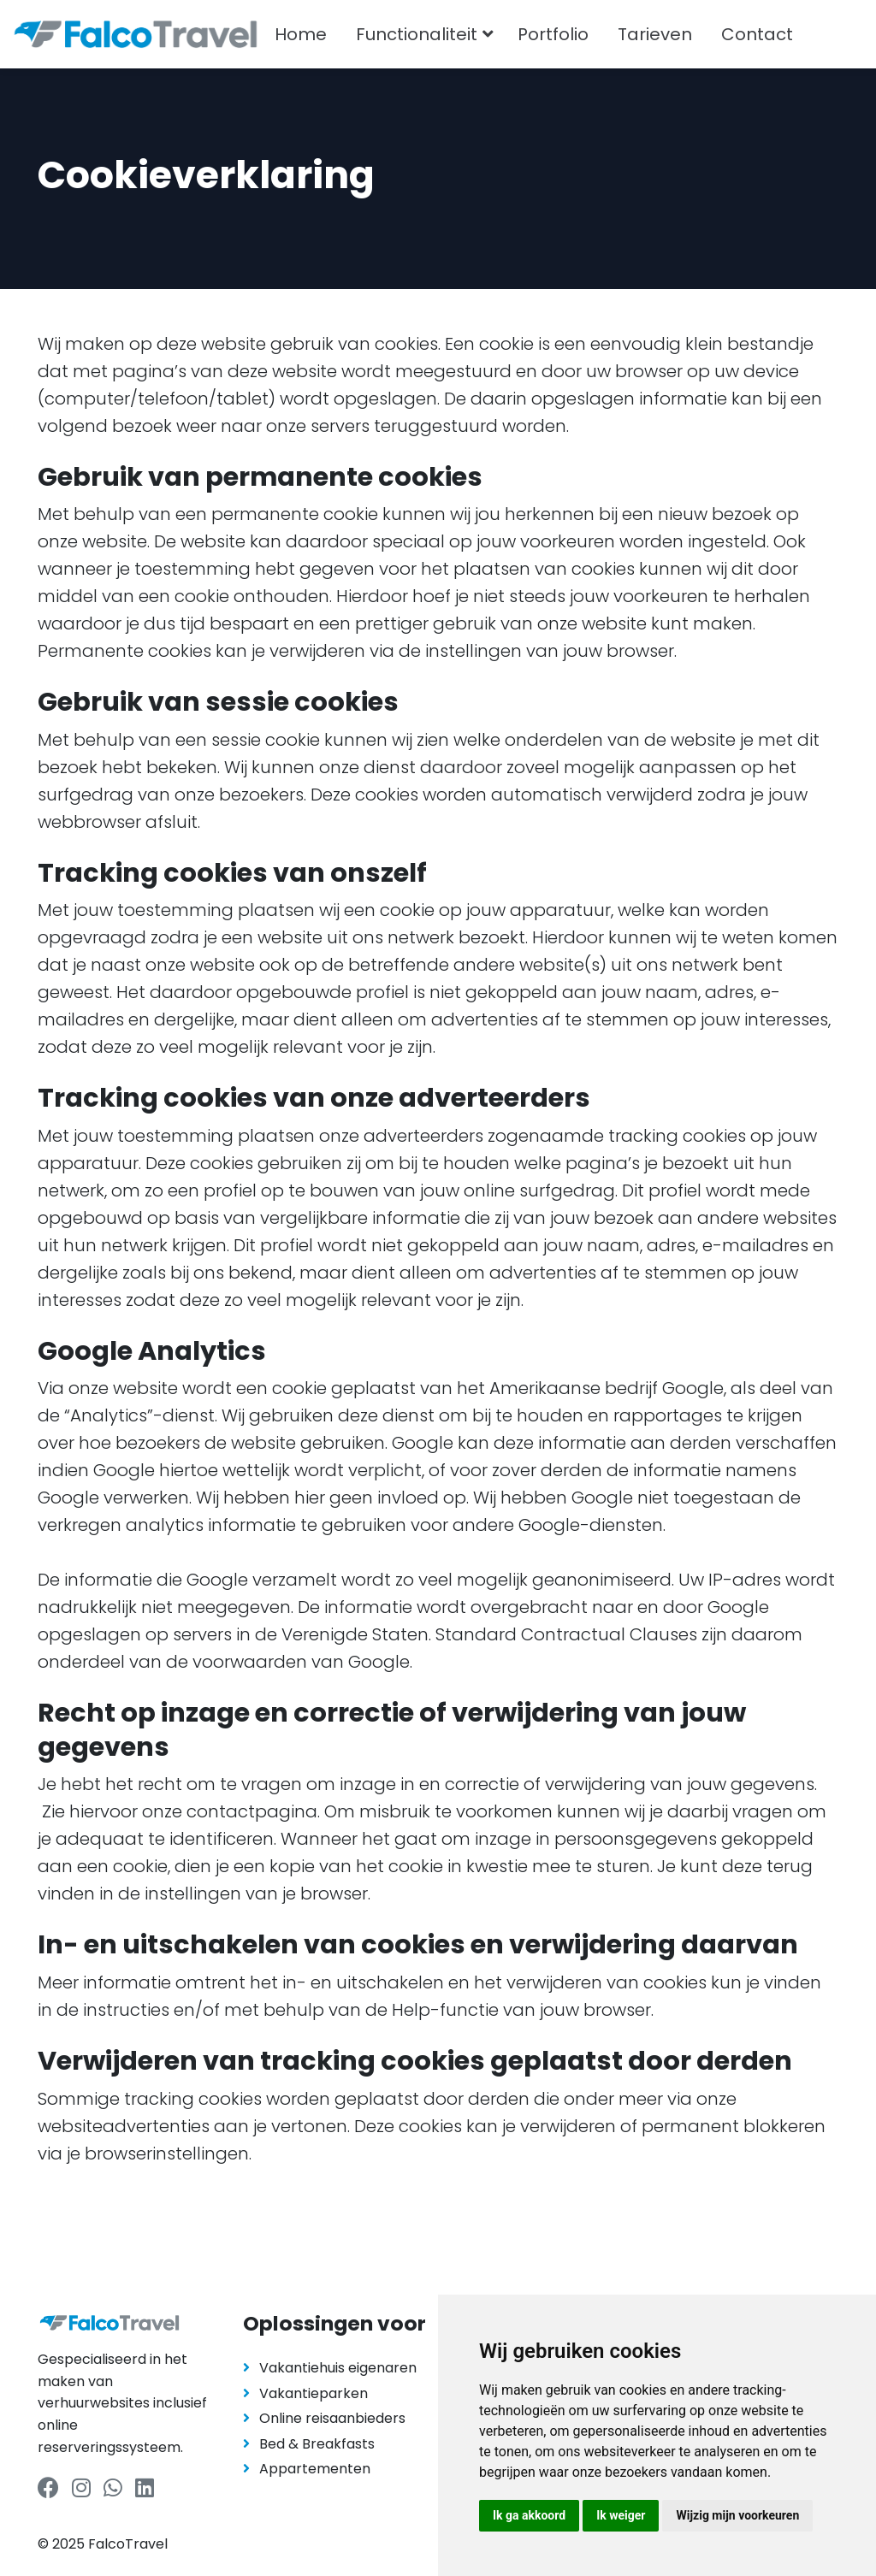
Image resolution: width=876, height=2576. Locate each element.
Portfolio (553, 34)
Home (301, 34)
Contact (757, 34)
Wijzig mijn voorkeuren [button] (737, 2515)
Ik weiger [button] (620, 2515)
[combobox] (839, 34)
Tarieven (655, 34)
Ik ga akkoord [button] (529, 2515)
